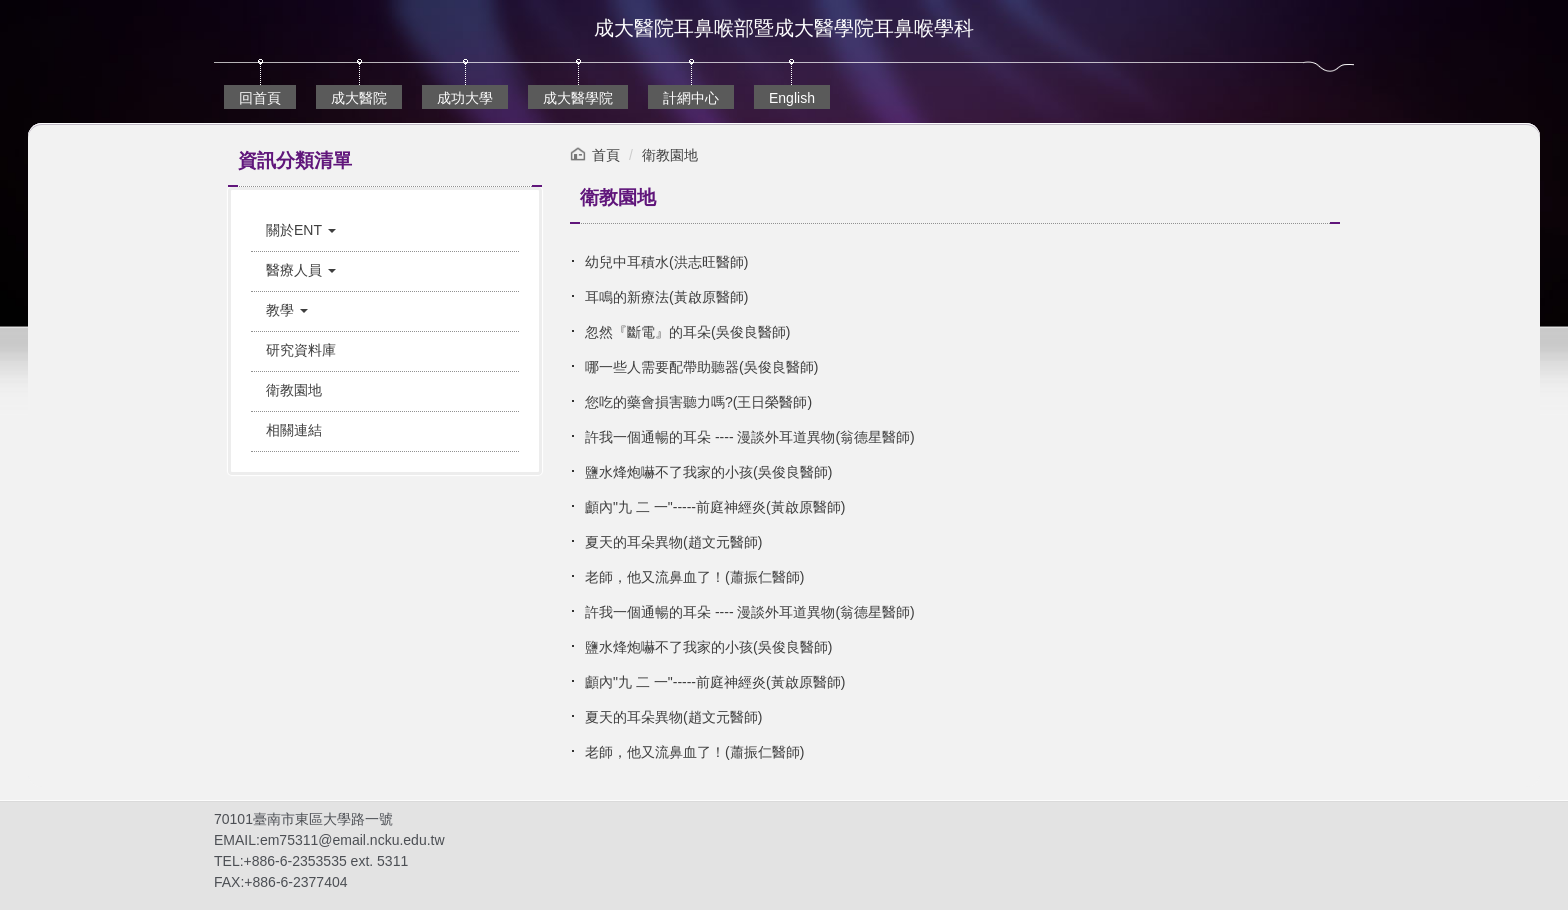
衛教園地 (670, 155)
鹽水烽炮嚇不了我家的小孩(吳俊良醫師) (708, 472)
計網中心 (691, 98)
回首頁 (260, 98)
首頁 (606, 155)
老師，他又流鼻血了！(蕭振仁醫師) (694, 577)
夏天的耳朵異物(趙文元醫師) (673, 542)
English (792, 98)
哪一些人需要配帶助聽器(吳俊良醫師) (701, 367)
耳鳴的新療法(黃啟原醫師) (666, 297)
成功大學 (465, 98)
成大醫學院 (578, 98)
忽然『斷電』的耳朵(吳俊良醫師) (687, 332)
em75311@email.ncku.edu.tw (352, 840)
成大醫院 (359, 98)
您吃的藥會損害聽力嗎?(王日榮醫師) (698, 402)
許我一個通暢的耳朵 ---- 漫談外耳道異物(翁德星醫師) (750, 437)
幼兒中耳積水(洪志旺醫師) (666, 262)
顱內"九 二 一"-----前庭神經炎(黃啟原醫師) (715, 507)
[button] (385, 230)
